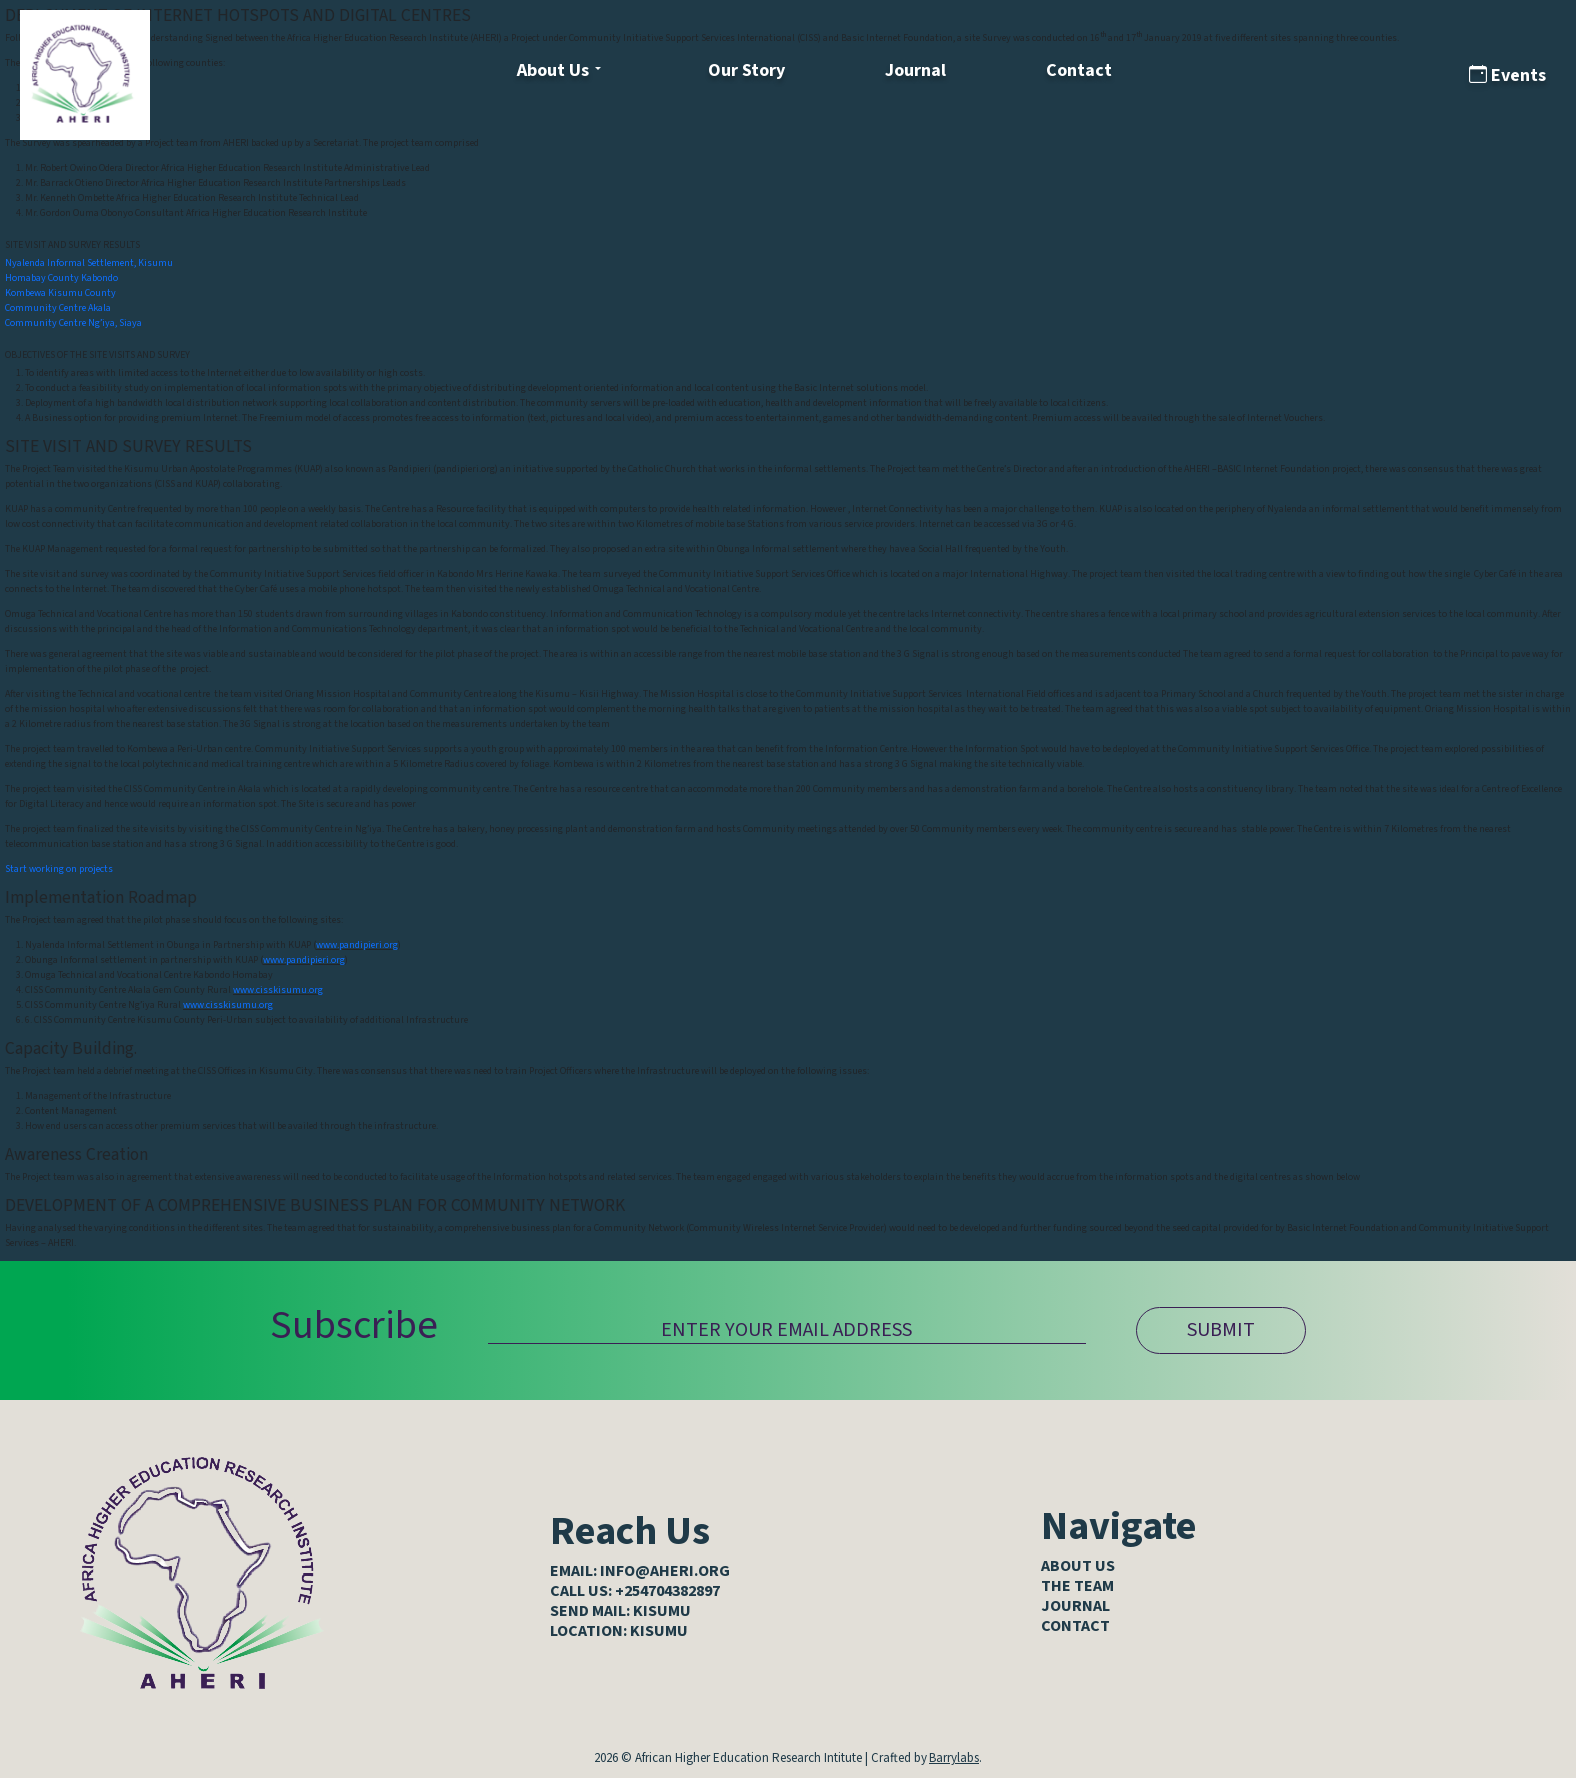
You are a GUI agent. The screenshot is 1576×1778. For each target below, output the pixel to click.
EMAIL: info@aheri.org (640, 1571)
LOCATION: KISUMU (619, 1631)
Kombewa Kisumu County (60, 293)
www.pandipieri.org (357, 945)
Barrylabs (954, 1758)
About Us (553, 70)
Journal (915, 70)
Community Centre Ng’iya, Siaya (73, 323)
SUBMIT (1221, 1330)
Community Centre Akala (58, 308)
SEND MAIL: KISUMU (620, 1611)
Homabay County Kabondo (61, 278)
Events (1507, 75)
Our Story (746, 70)
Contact (1079, 70)
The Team (1077, 1586)
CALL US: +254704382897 (635, 1591)
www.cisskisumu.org (278, 990)
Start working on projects (59, 869)
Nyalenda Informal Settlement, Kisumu (89, 263)
